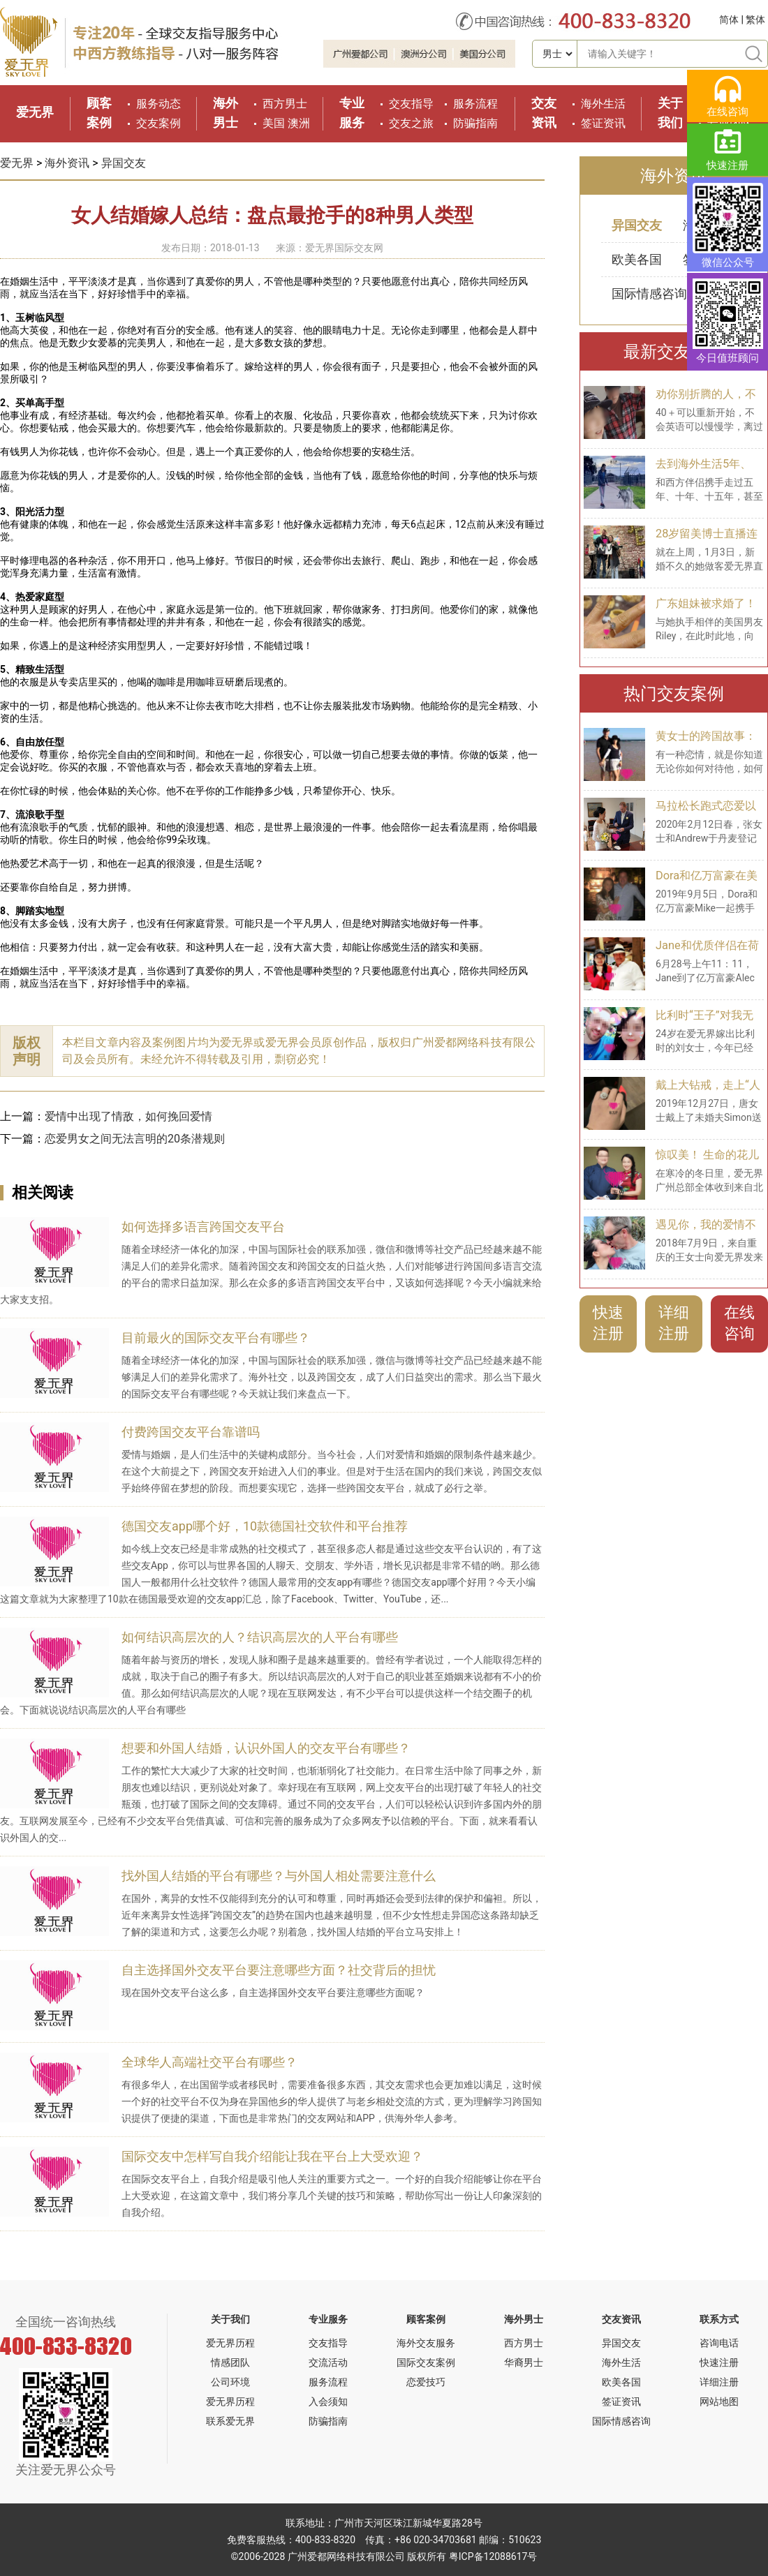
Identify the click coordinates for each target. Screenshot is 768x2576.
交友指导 (411, 103)
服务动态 (158, 103)
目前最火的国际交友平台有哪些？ (215, 1337)
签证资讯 (603, 123)
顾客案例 (425, 2319)
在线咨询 (739, 1323)
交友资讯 (621, 2319)
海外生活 (603, 103)
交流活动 (328, 2362)
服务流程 (475, 103)
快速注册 (608, 1323)
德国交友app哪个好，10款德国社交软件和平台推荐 (264, 1526)
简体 (729, 19)
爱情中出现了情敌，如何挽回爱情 (128, 1116)
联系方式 (719, 2319)
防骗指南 (475, 123)
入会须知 (328, 2401)
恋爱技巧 (425, 2382)
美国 (274, 123)
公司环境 (230, 2382)
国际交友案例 (426, 2362)
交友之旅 (411, 123)
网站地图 (719, 2401)
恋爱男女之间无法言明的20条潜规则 (135, 1138)
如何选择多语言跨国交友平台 (203, 1226)
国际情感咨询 (649, 293)
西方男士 (285, 103)
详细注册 (673, 1323)
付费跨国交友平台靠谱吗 (190, 1431)
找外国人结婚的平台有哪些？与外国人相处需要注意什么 (278, 1875)
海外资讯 (67, 163)
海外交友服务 (426, 2342)
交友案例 (158, 123)
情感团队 (230, 2362)
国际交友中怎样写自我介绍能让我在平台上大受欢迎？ (272, 2156)
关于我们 (230, 2319)
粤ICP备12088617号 (493, 2556)
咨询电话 (719, 2342)
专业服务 (328, 2319)
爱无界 (35, 112)
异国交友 (123, 163)
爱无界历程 (230, 2342)
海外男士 (523, 2319)
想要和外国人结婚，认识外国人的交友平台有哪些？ (266, 1748)
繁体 (755, 19)
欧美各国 (637, 259)
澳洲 (299, 123)
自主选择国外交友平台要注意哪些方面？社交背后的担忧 (278, 1970)
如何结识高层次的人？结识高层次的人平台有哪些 (259, 1637)
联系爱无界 (230, 2421)
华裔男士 (523, 2362)
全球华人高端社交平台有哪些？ (209, 2062)
